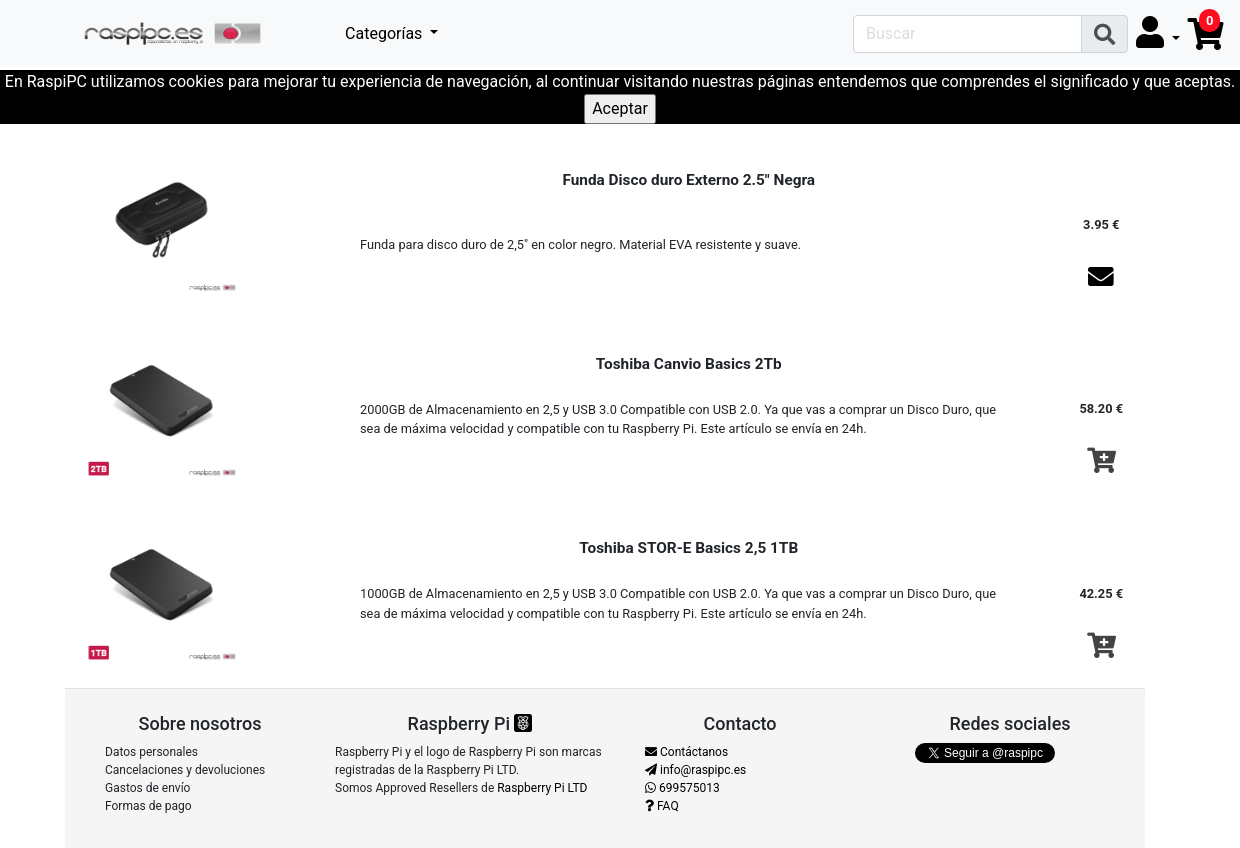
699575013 (682, 788)
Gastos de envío (147, 788)
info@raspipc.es (695, 770)
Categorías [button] (385, 33)
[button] (1158, 33)
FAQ (662, 806)
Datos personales (151, 752)
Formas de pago (148, 806)
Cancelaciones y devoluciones (185, 770)
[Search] (967, 34)
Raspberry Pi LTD (542, 788)
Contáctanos (686, 752)
